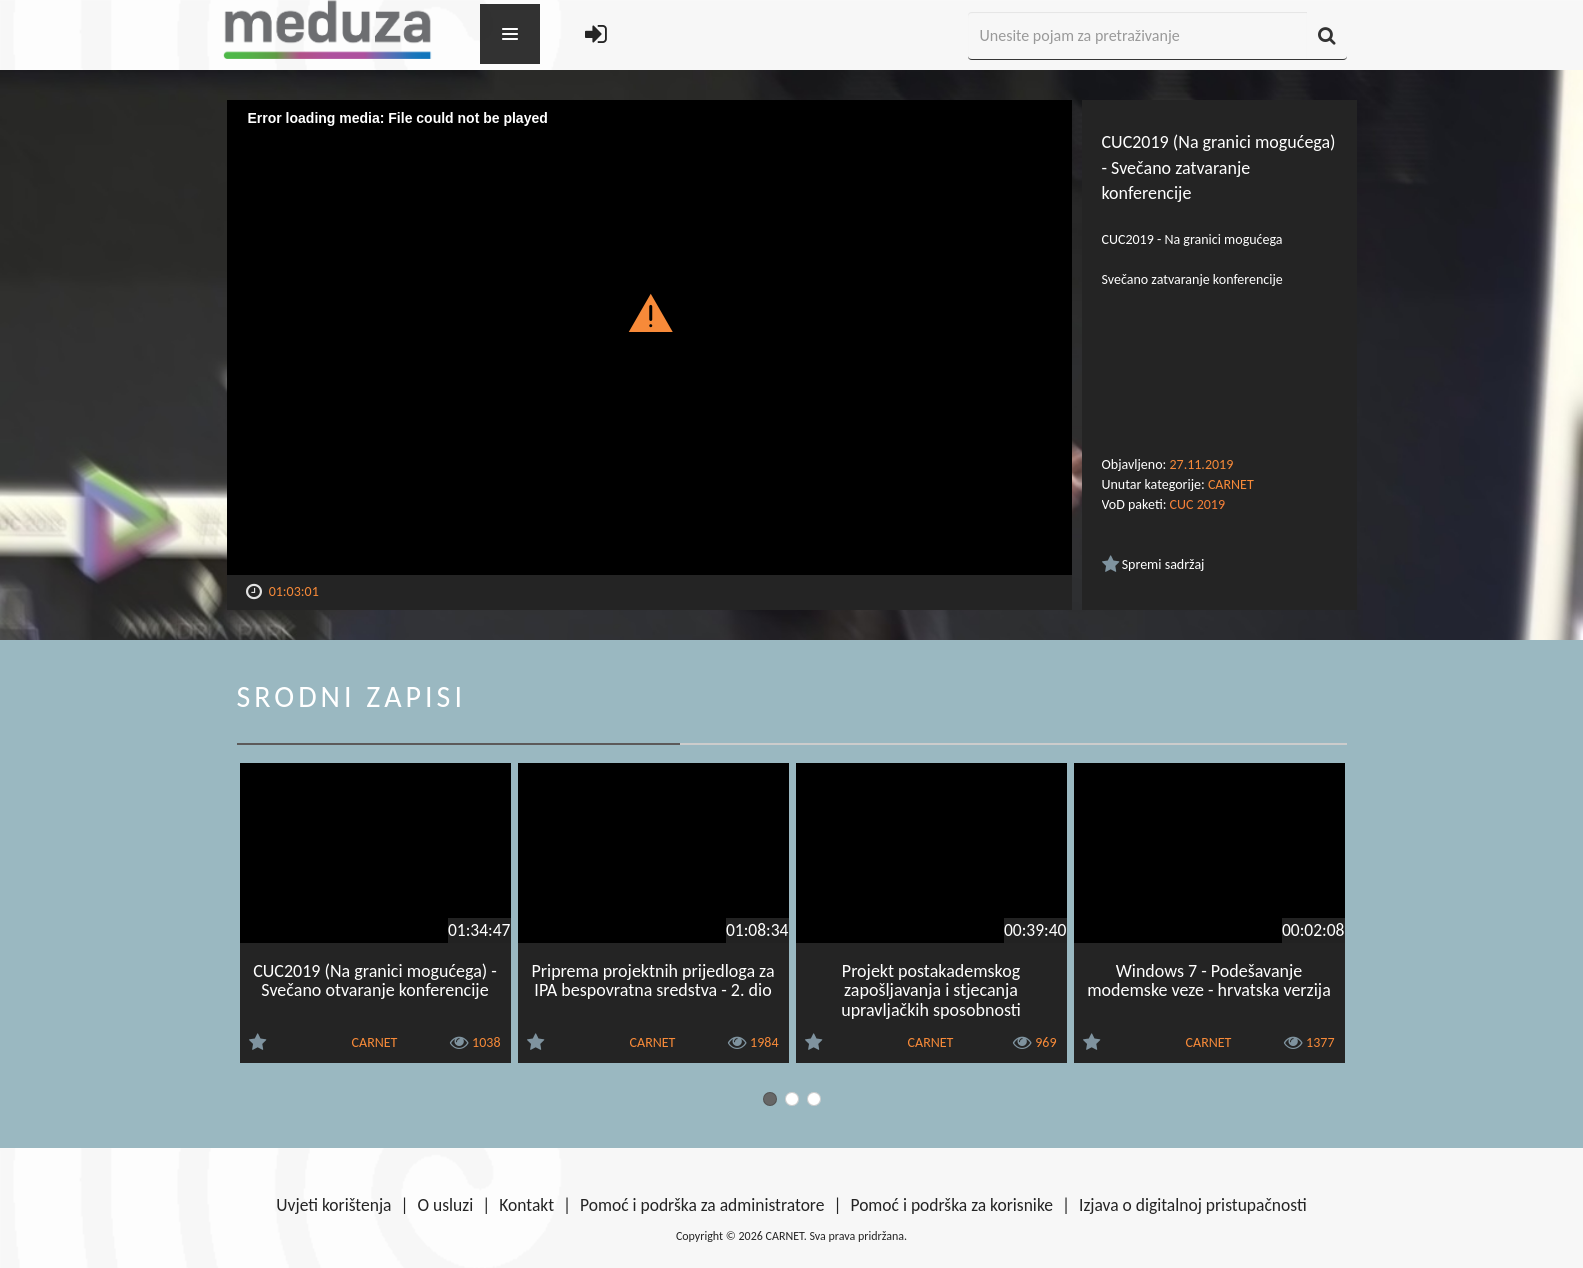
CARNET (1231, 484)
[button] (649, 312)
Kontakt (526, 1205)
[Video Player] (649, 337)
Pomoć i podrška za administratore (702, 1205)
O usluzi (446, 1205)
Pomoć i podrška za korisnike (951, 1205)
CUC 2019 (1197, 504)
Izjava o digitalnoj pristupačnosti (1193, 1205)
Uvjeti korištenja (333, 1205)
